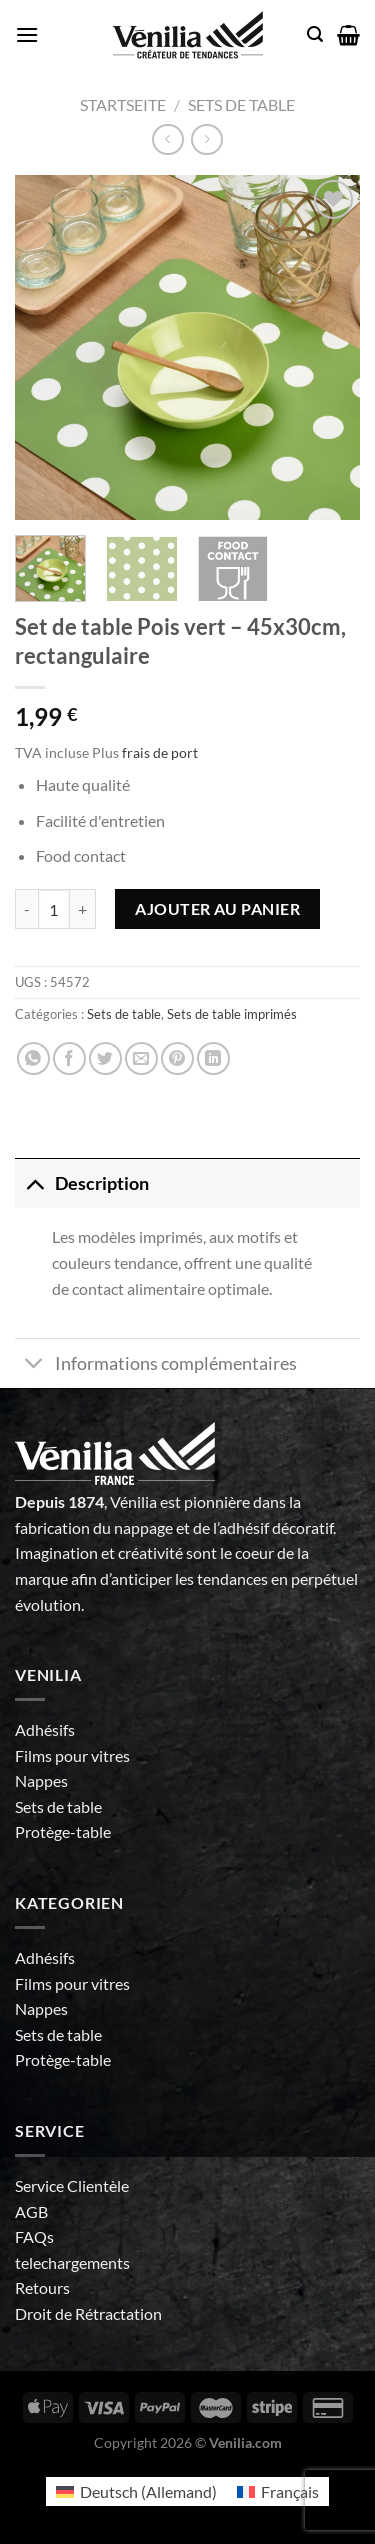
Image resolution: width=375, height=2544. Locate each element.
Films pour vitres (72, 1755)
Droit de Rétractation (88, 2313)
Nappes (41, 1780)
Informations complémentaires (156, 1365)
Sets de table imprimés (232, 1014)
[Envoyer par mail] (141, 1058)
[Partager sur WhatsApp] (33, 1058)
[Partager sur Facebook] (69, 1058)
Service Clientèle (72, 2185)
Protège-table (63, 1831)
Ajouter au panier (217, 908)
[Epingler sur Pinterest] (177, 1058)
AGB (31, 2211)
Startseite (123, 104)
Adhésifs (45, 1729)
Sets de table (241, 104)
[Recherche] (315, 34)
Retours (42, 2287)
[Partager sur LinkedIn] (213, 1058)
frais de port (160, 752)
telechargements (72, 2262)
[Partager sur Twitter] (105, 1058)
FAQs (34, 2236)
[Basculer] (34, 1183)
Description (82, 1183)
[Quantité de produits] (54, 909)
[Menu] (27, 34)
